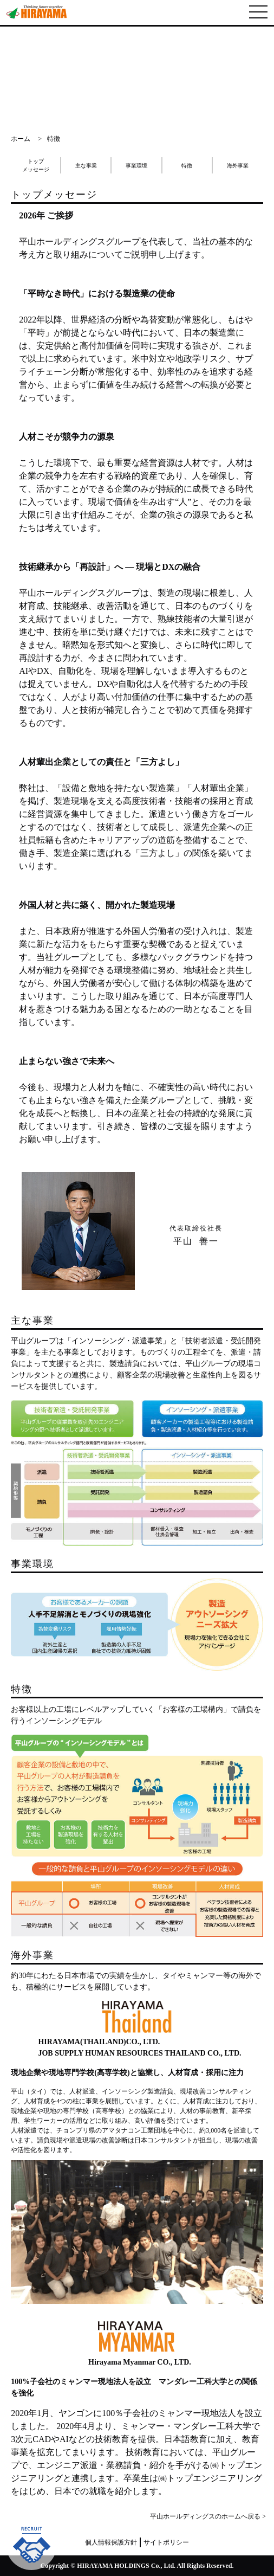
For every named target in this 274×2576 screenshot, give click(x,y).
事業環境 (136, 166)
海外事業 (238, 166)
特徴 (186, 166)
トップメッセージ (35, 165)
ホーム (20, 139)
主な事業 (86, 166)
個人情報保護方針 (111, 2542)
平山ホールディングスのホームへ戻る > (208, 2516)
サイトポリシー (166, 2542)
